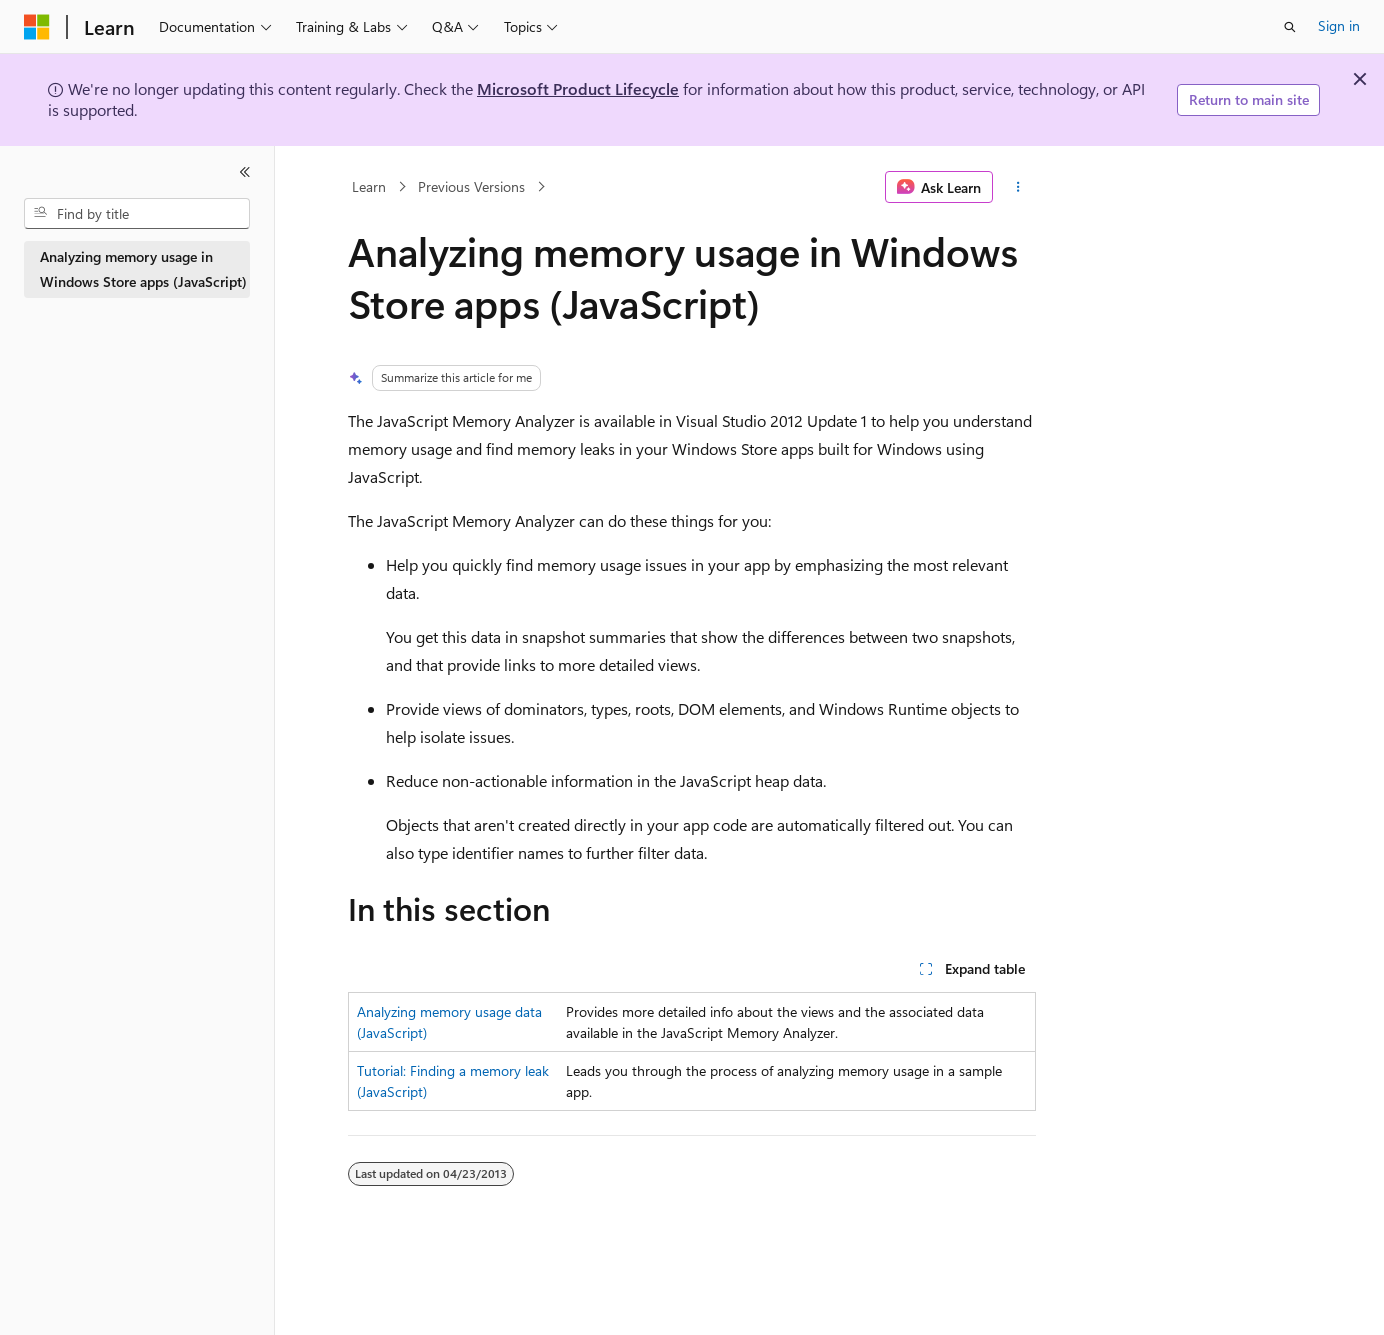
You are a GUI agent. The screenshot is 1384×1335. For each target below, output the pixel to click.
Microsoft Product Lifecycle (578, 88)
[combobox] (137, 214)
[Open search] (1290, 27)
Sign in (1339, 25)
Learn (369, 186)
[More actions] (1018, 187)
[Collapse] (245, 172)
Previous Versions (471, 186)
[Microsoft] (37, 27)
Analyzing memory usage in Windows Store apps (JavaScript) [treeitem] (143, 269)
